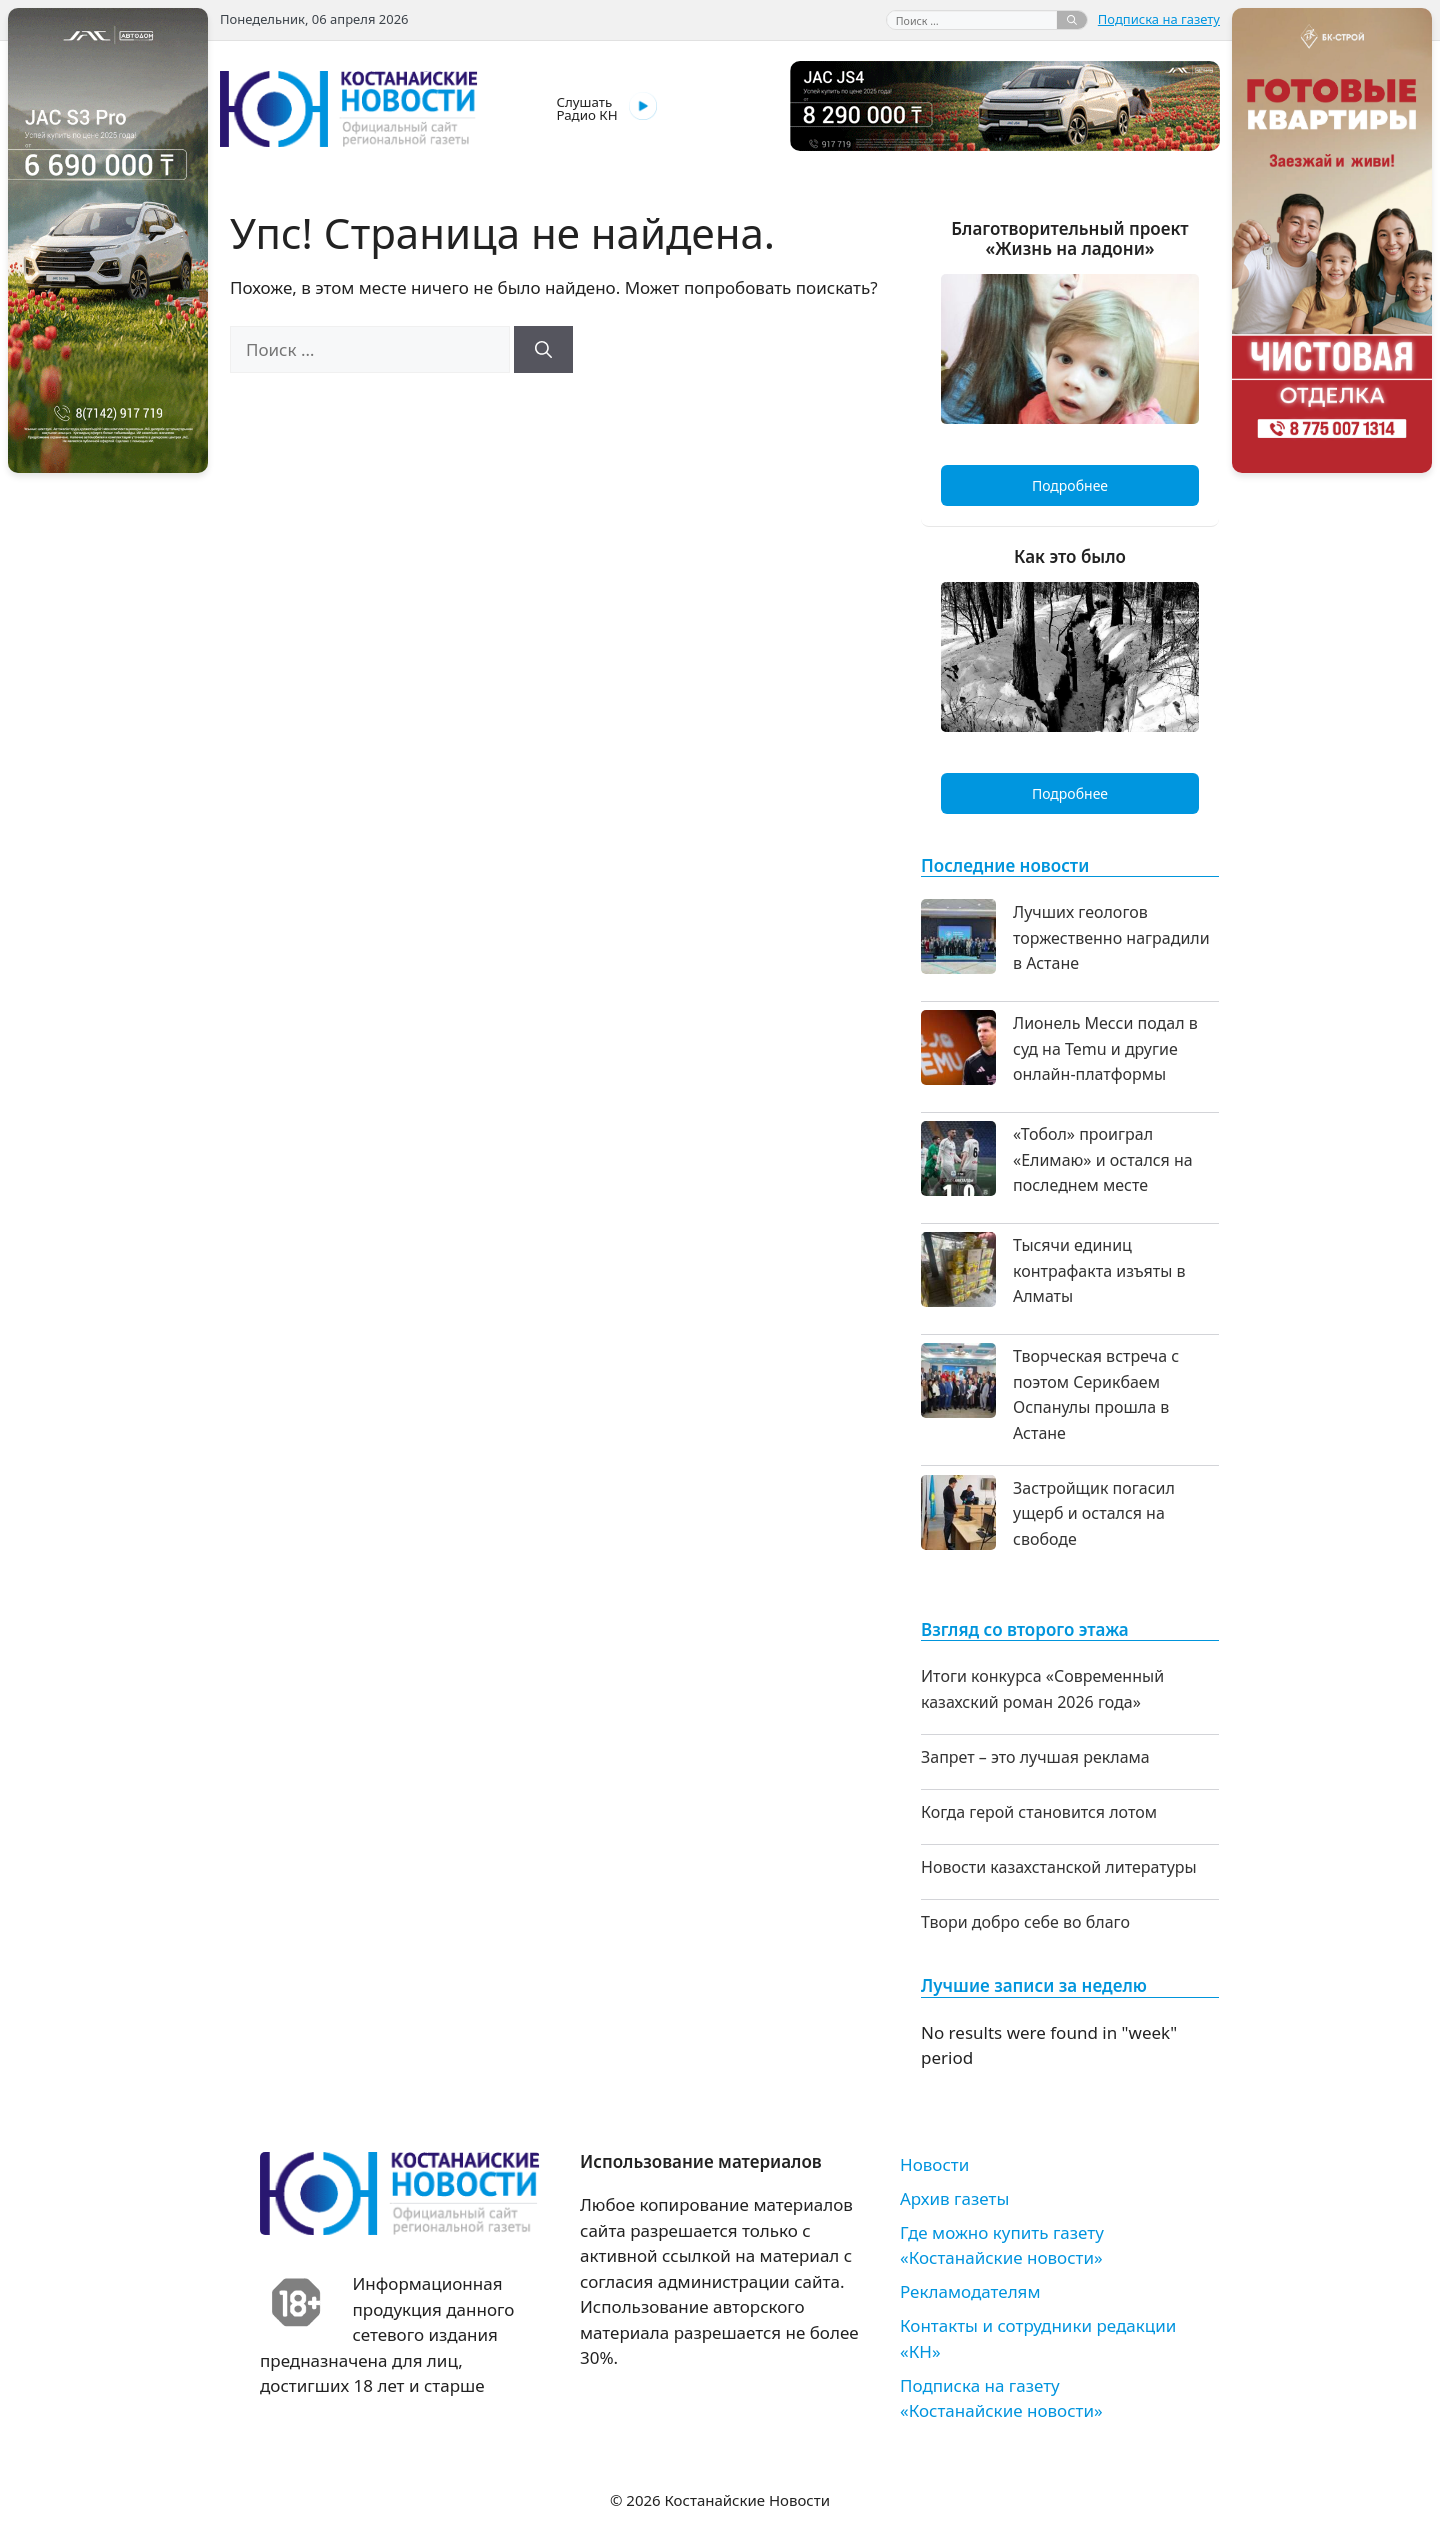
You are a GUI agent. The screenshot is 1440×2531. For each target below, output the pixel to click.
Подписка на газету (1159, 19)
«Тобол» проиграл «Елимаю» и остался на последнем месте (1103, 1159)
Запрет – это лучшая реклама (1035, 1757)
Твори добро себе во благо (1025, 1922)
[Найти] (1072, 20)
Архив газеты (954, 2198)
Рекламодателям (970, 2291)
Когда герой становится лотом (1039, 1812)
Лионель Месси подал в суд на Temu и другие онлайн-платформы (1105, 1048)
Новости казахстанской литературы (1059, 1867)
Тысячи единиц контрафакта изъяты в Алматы (1099, 1270)
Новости (934, 2164)
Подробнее (1070, 485)
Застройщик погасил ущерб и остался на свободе (1094, 1513)
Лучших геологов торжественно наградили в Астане (1111, 937)
